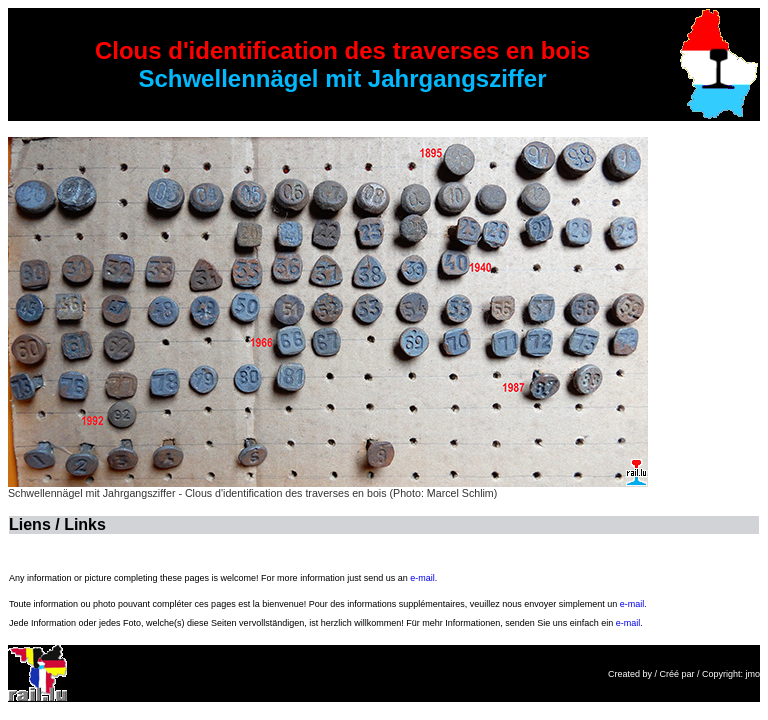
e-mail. (423, 578)
